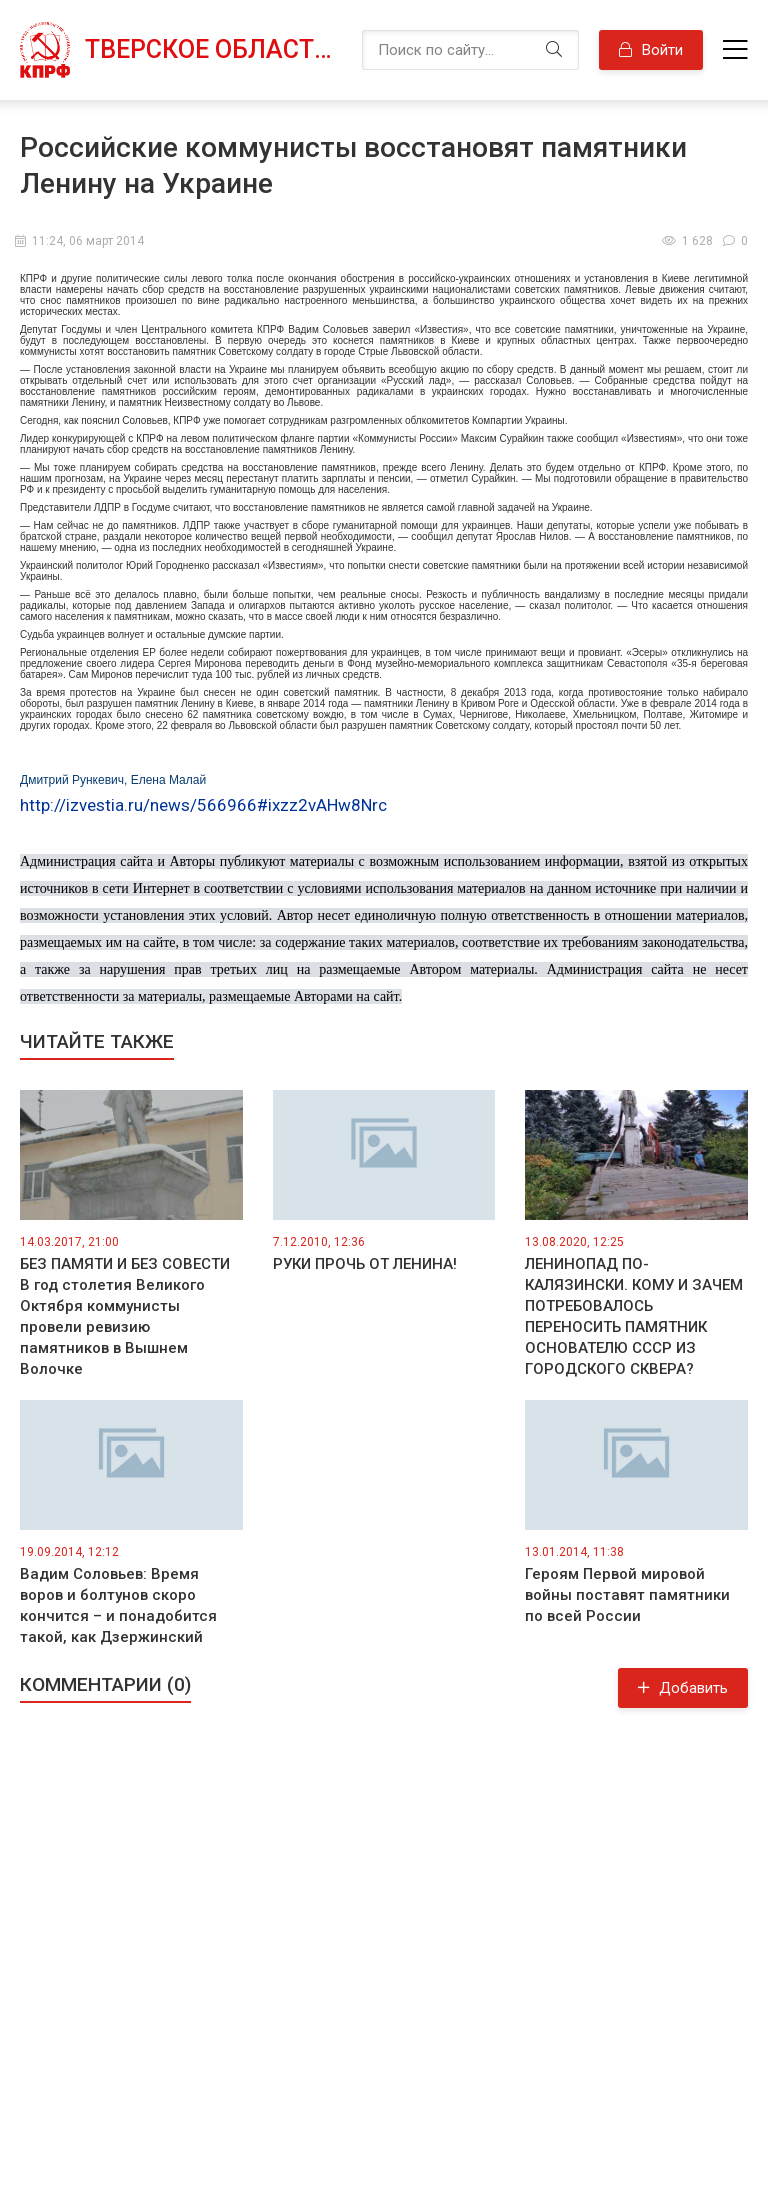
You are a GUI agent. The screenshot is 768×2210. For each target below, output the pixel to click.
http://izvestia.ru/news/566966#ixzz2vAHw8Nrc (203, 805)
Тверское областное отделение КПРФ (213, 49)
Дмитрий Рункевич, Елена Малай (113, 780)
